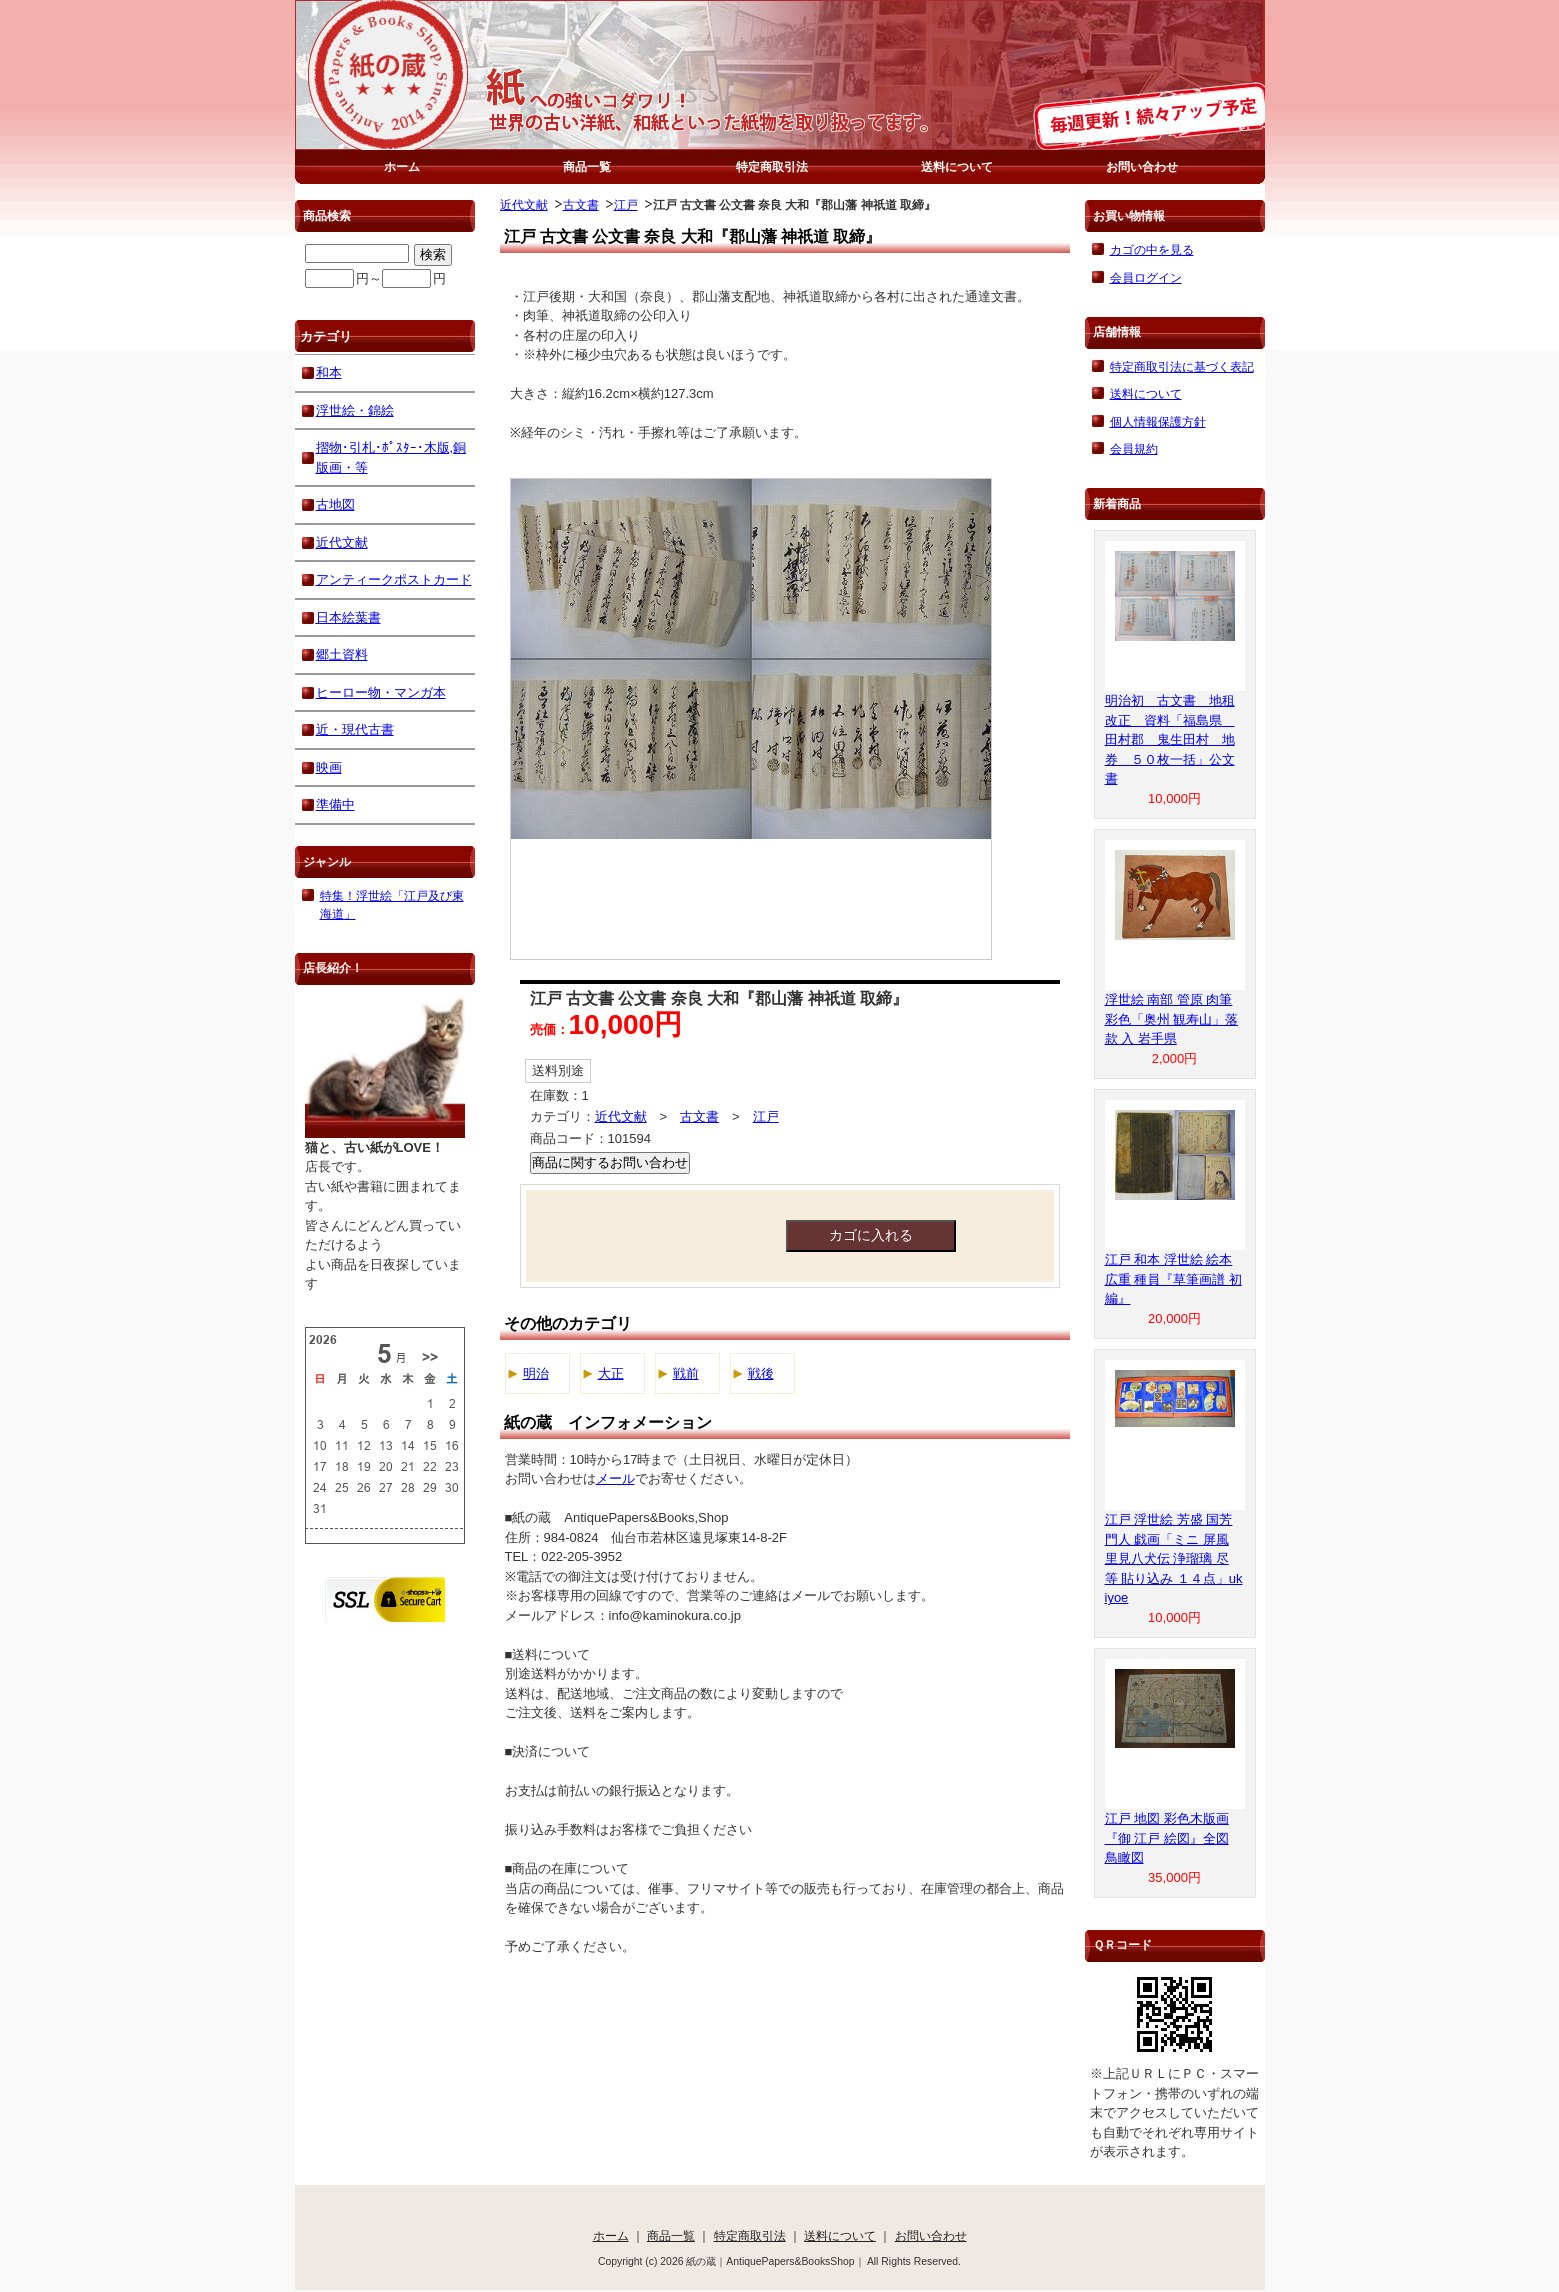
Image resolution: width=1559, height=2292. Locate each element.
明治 (536, 1373)
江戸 (626, 204)
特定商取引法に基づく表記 (1182, 366)
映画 (329, 767)
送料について (957, 166)
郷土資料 (342, 654)
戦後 (761, 1373)
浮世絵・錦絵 (355, 410)
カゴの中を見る (1152, 249)
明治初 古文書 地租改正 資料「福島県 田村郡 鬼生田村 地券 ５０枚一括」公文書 (1170, 739)
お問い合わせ (1142, 166)
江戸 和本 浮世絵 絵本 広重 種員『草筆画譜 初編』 (1173, 1279)
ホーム (402, 166)
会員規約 (1134, 448)
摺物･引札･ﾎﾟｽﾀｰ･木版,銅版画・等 (391, 457)
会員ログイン (1146, 277)
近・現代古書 (355, 729)
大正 (611, 1373)
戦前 (686, 1373)
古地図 (335, 504)
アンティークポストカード (394, 579)
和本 (329, 372)
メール (615, 1478)
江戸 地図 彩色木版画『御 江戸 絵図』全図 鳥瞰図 (1167, 1838)
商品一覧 (587, 166)
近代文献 (524, 204)
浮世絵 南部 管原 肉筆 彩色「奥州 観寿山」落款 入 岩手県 (1172, 1019)
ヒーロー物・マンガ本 (381, 692)
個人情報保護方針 (1158, 421)
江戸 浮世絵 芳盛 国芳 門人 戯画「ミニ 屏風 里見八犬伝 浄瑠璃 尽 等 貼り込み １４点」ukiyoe (1174, 1558)
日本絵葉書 (348, 617)
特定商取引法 (772, 166)
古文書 (581, 204)
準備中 (335, 804)
